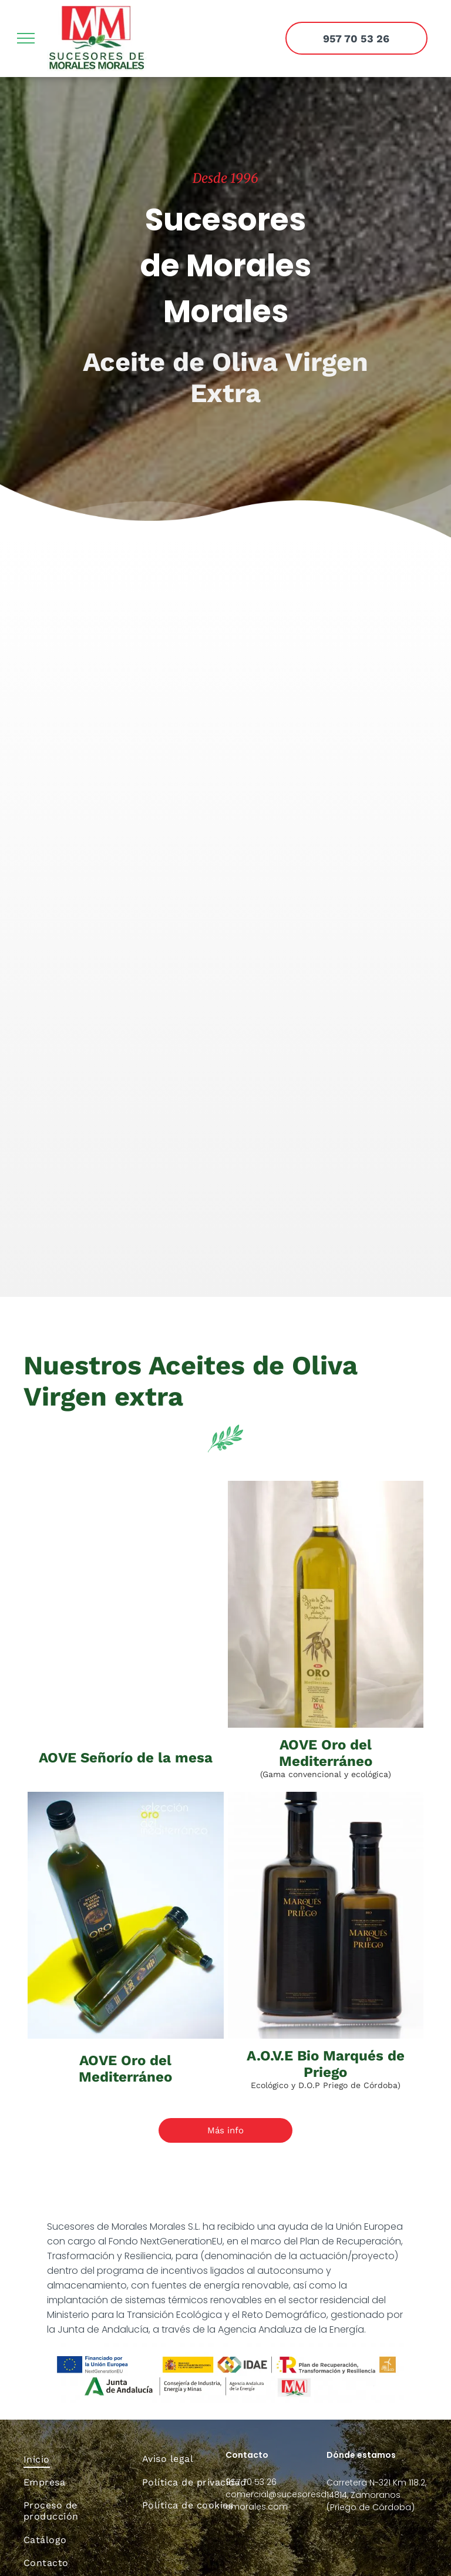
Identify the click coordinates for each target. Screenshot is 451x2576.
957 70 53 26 (251, 2482)
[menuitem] (73, 2458)
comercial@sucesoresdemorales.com (276, 2500)
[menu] (26, 38)
